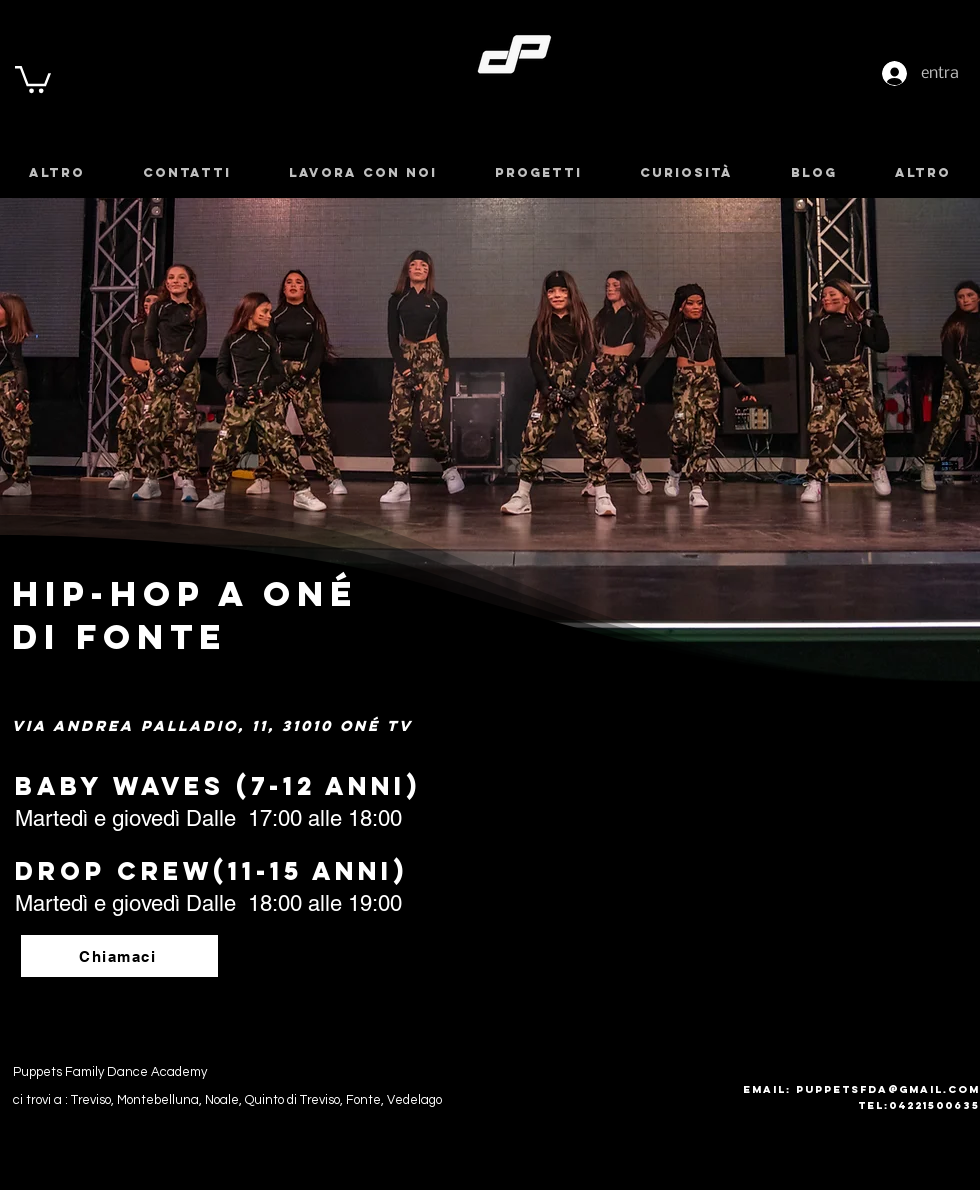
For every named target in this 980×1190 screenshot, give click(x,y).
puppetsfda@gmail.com (888, 1089)
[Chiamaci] (119, 956)
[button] (33, 78)
